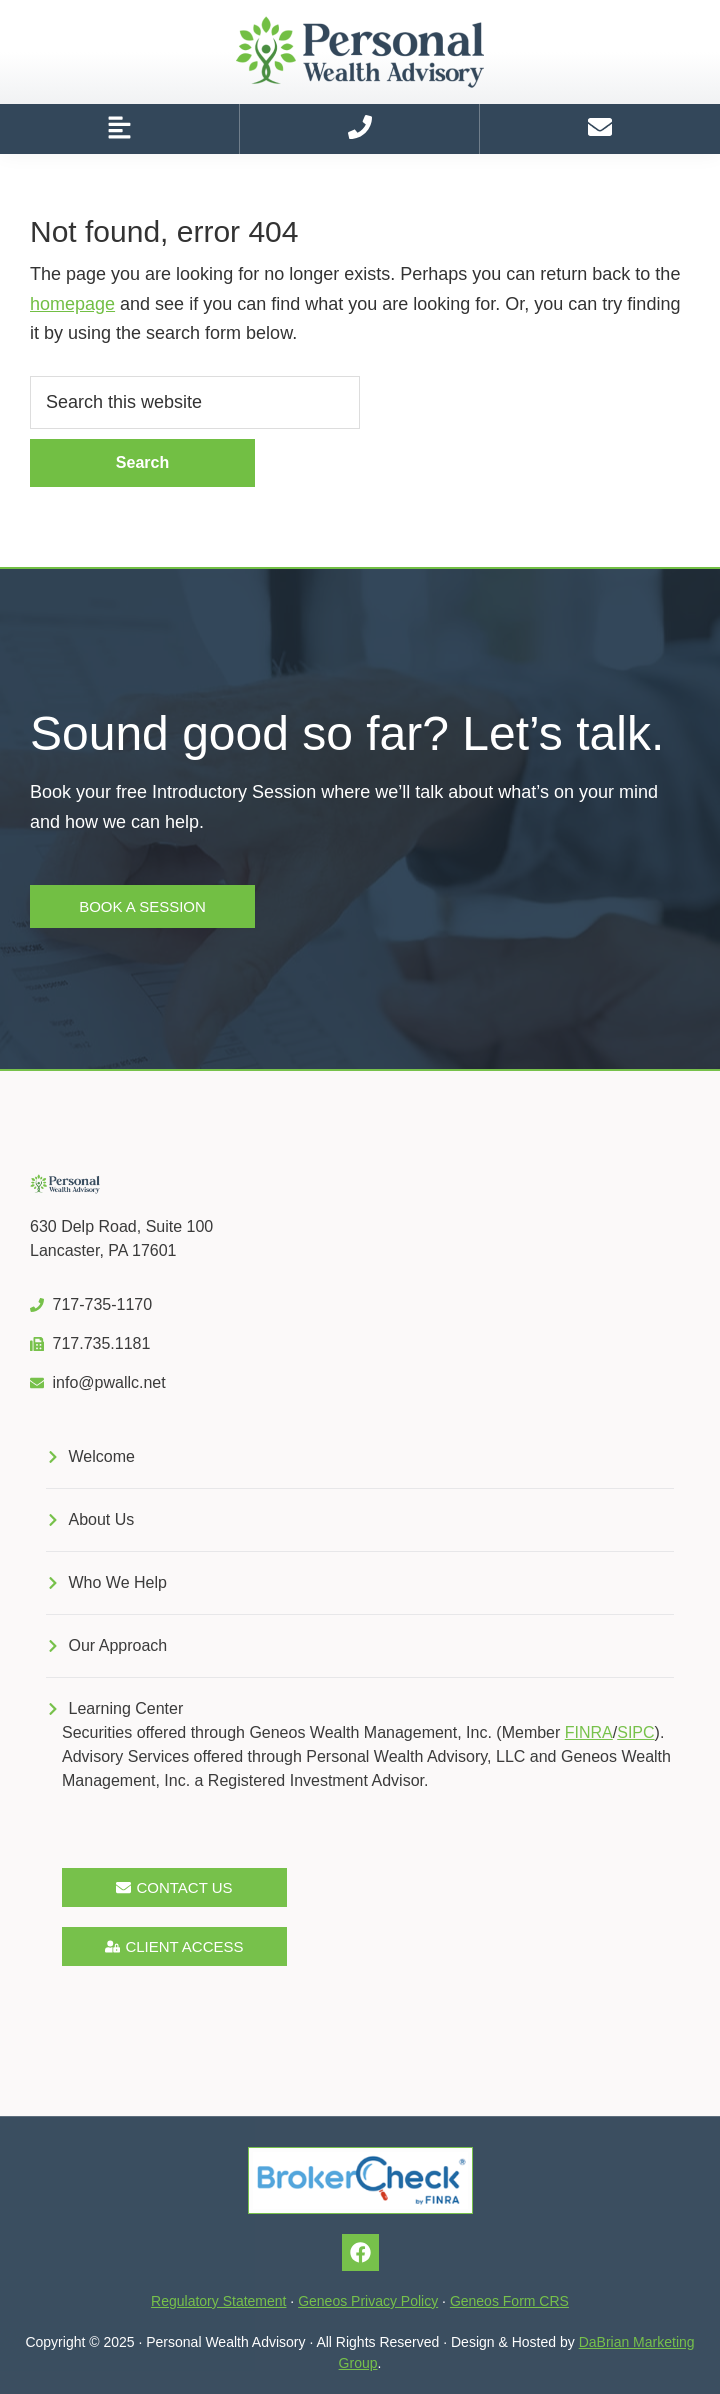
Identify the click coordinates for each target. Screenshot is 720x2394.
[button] (119, 129)
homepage (72, 304)
